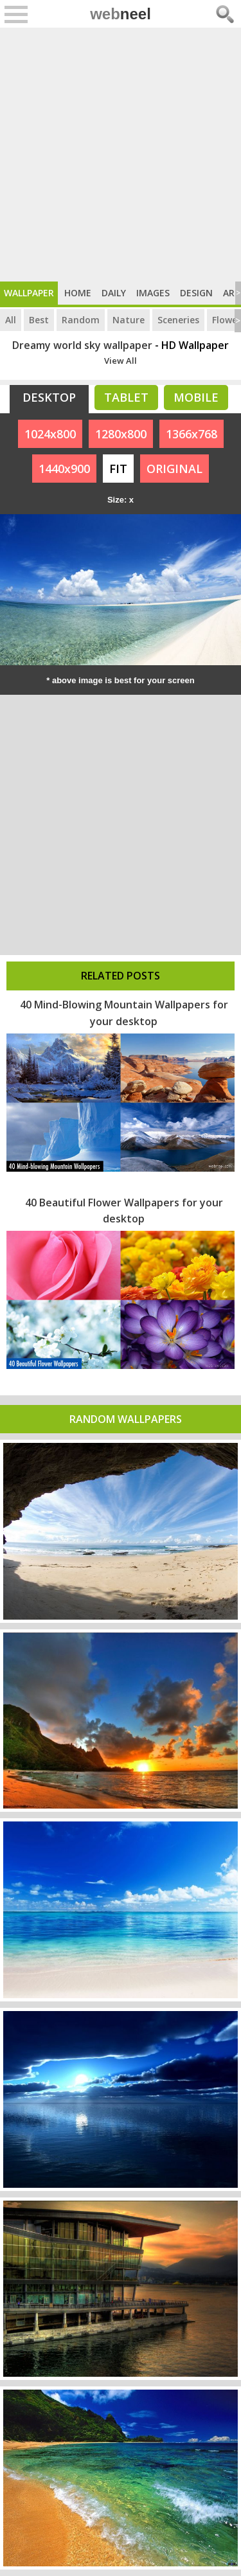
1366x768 (191, 434)
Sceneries (178, 320)
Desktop (49, 397)
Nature (128, 320)
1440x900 (64, 468)
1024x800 (50, 434)
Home (77, 293)
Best (39, 320)
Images (153, 293)
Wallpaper (29, 293)
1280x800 (121, 434)
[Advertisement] (120, 154)
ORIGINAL (174, 468)
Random (81, 320)
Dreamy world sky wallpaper (82, 345)
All (10, 320)
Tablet (126, 397)
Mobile (196, 397)
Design (196, 293)
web (120, 13)
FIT (118, 468)
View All (120, 360)
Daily (114, 293)
